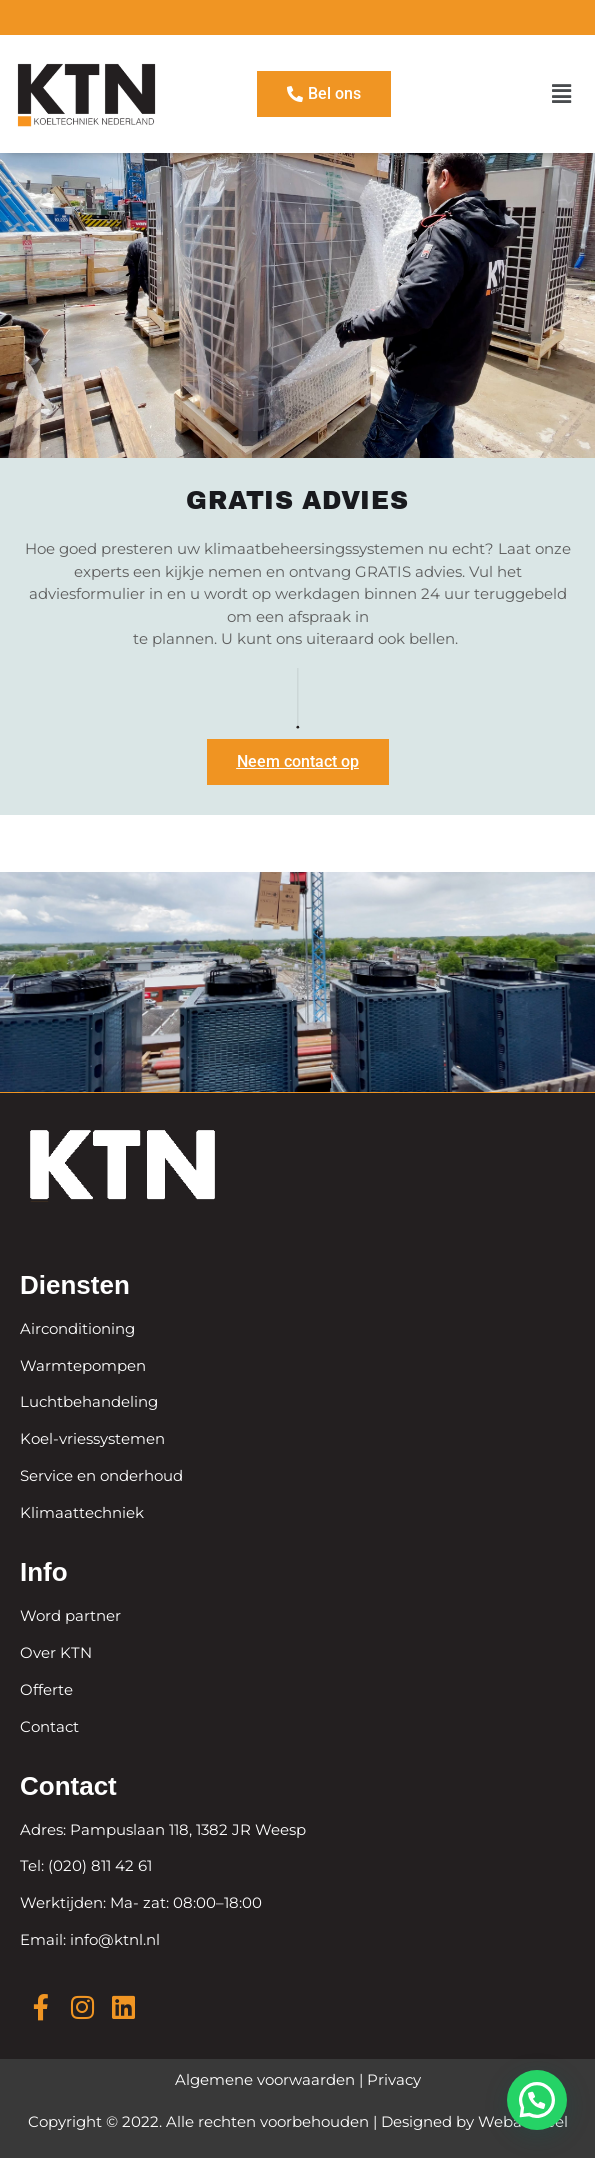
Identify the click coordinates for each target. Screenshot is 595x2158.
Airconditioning (77, 1328)
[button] (562, 94)
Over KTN (56, 1652)
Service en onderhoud (101, 1475)
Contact (49, 1726)
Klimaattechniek (82, 1512)
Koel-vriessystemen (92, 1438)
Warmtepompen (83, 1365)
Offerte (46, 1689)
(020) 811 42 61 (100, 1865)
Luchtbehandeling (89, 1401)
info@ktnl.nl (113, 1939)
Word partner (70, 1615)
